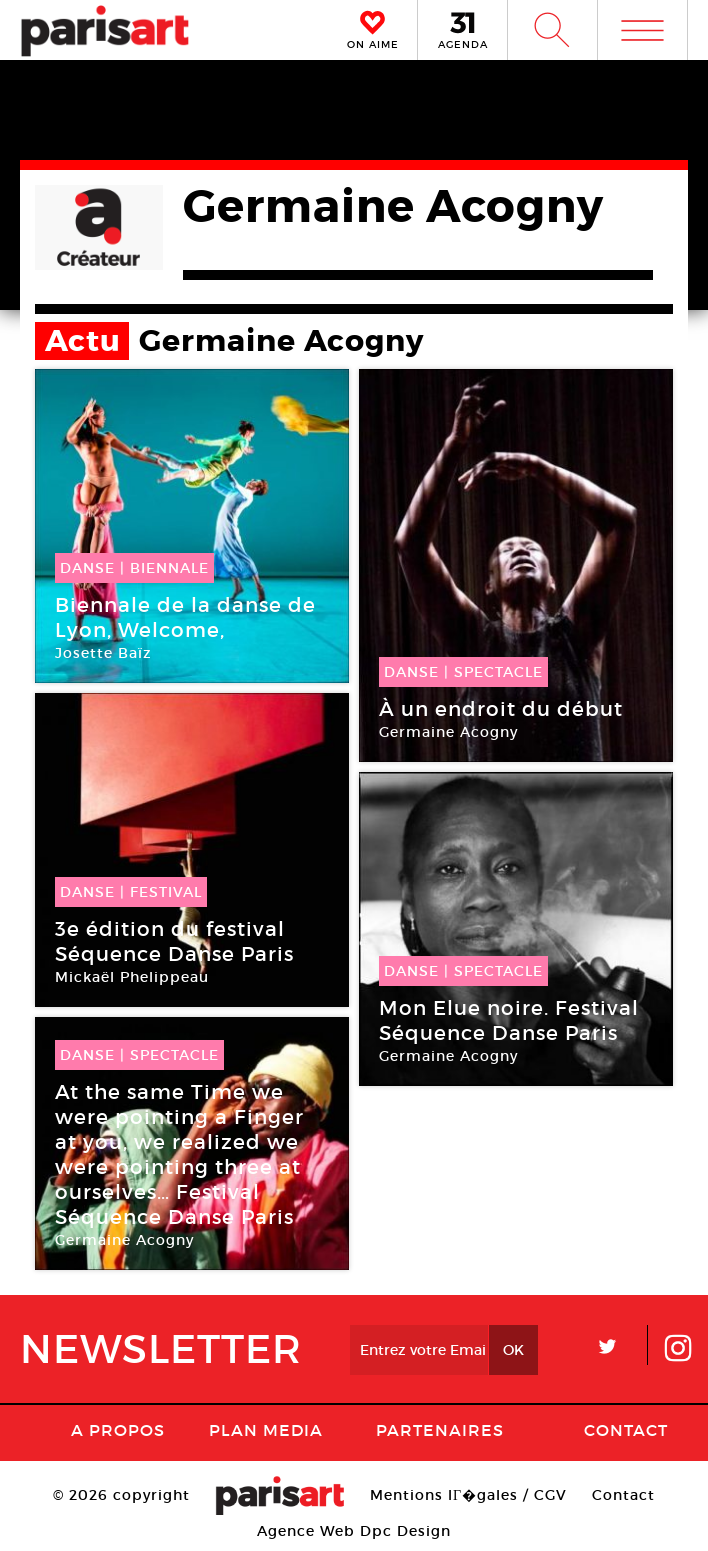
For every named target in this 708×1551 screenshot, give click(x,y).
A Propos (118, 1430)
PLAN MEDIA (266, 1430)
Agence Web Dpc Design (354, 1531)
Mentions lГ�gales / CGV (468, 1495)
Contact (626, 1430)
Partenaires (440, 1430)
